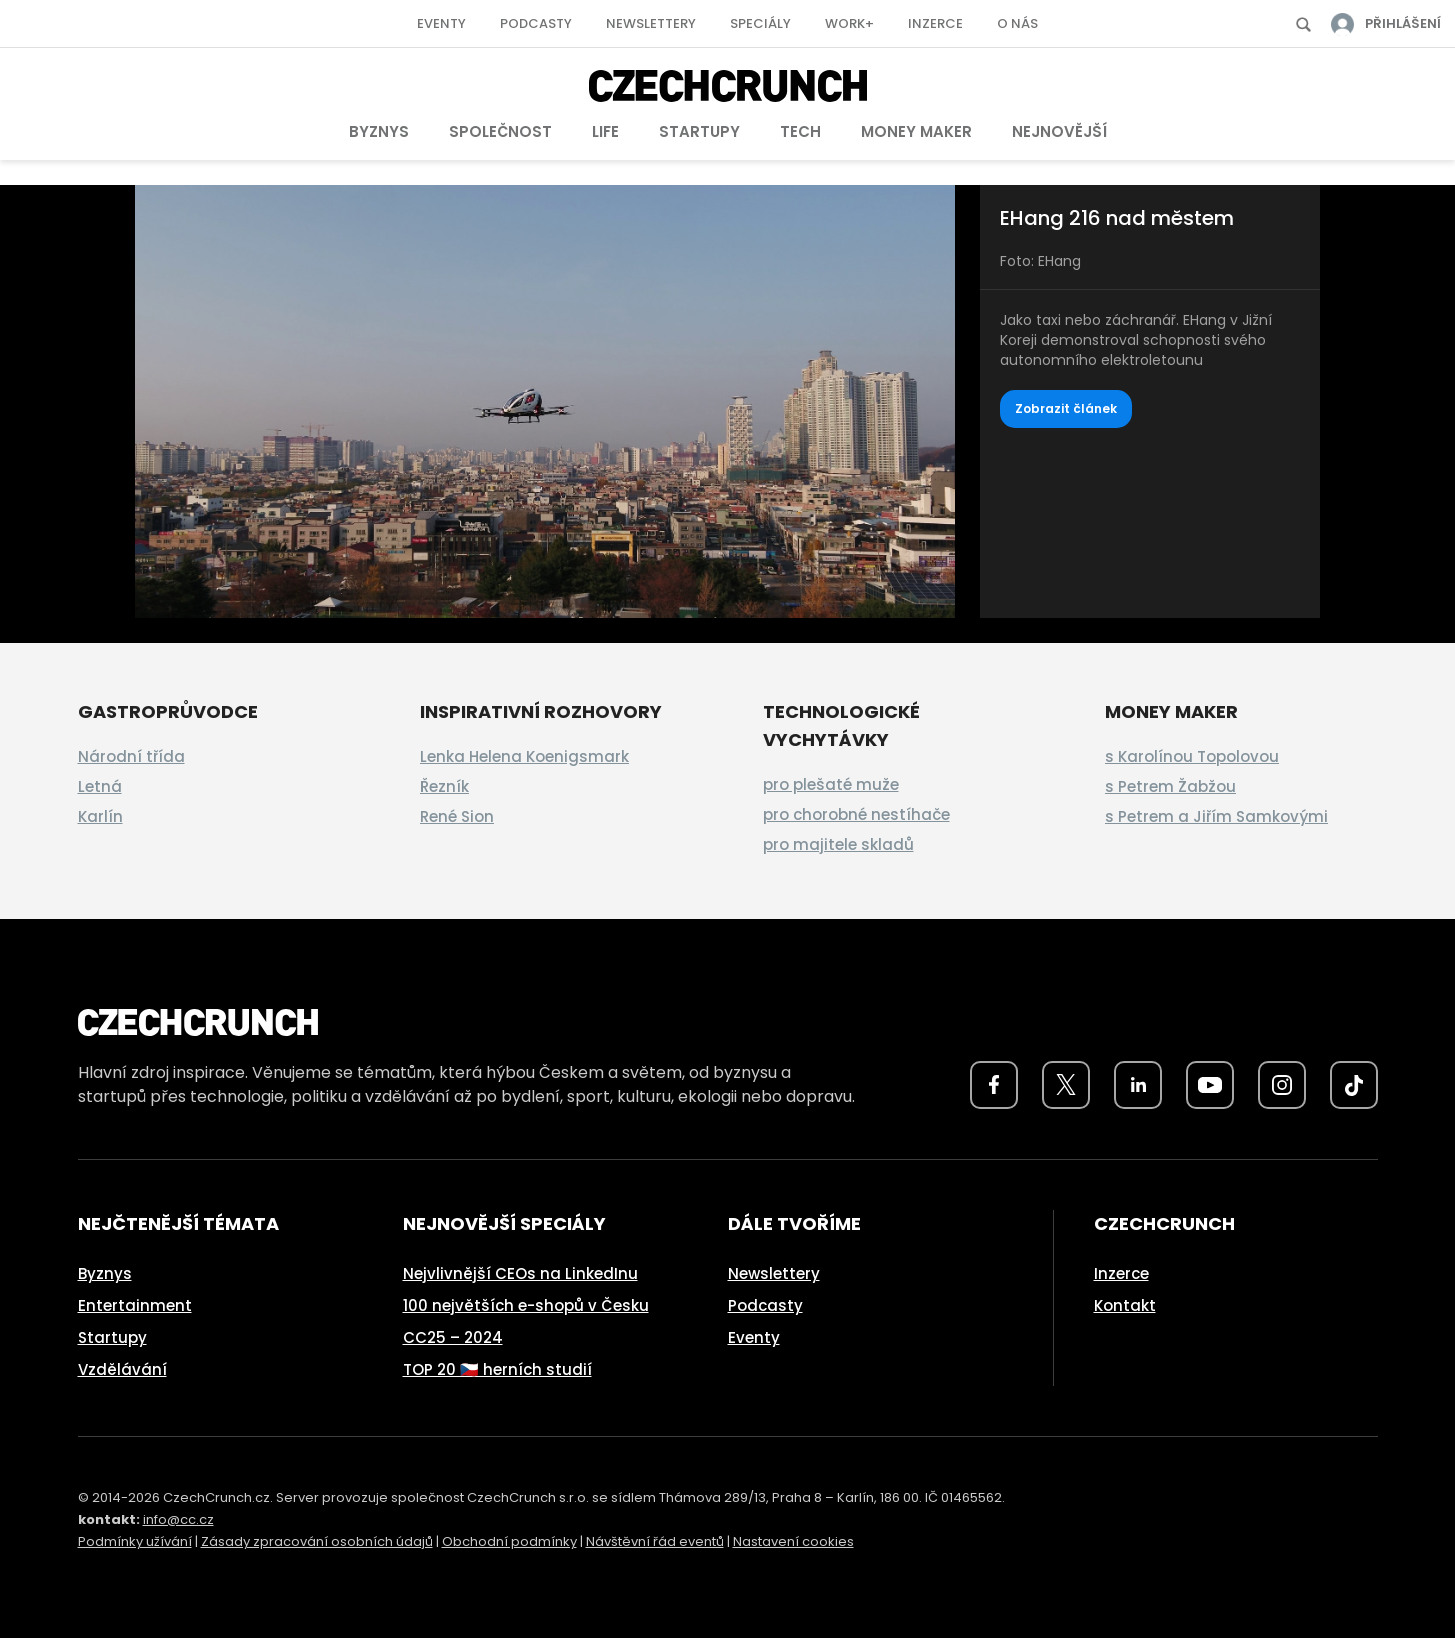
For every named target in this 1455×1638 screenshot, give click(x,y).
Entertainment (135, 1305)
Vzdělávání (122, 1369)
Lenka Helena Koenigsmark (524, 756)
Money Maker (916, 131)
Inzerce (935, 23)
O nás (1017, 23)
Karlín (100, 816)
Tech (800, 131)
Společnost (500, 131)
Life (605, 131)
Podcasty (536, 23)
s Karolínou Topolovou (1192, 756)
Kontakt (1125, 1305)
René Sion (457, 816)
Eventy (441, 23)
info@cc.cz (178, 1519)
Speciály (760, 23)
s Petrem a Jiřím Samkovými (1216, 816)
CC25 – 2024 (453, 1337)
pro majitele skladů (838, 844)
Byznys (379, 131)
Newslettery (651, 23)
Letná (100, 786)
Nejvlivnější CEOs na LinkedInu (520, 1273)
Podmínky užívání (135, 1541)
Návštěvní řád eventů (655, 1541)
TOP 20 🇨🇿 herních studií (497, 1369)
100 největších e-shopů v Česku (526, 1305)
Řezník (444, 786)
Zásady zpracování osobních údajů (317, 1541)
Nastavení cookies (793, 1541)
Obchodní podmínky (509, 1541)
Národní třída (131, 756)
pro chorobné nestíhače (856, 814)
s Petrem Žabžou (1170, 786)
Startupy (699, 131)
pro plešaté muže (831, 784)
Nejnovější (1059, 131)
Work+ (849, 23)
